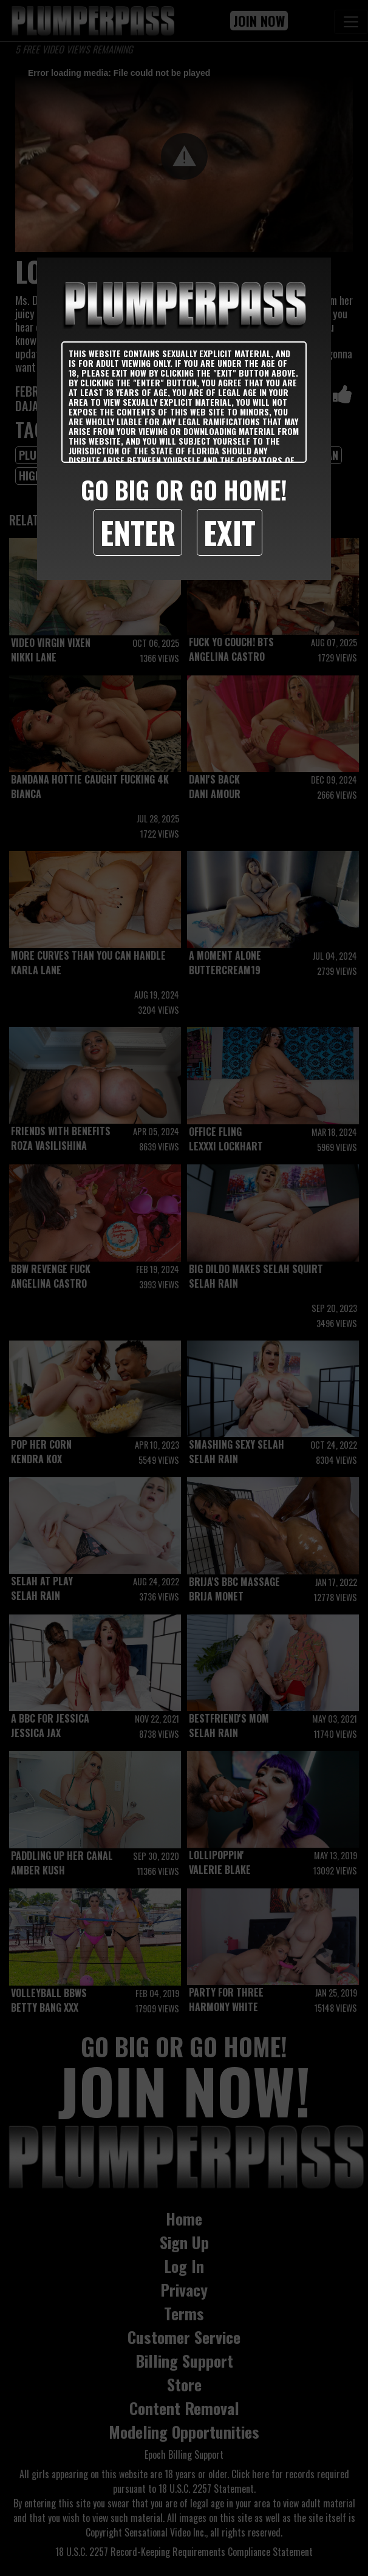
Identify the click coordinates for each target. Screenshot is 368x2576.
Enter (137, 532)
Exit (229, 532)
